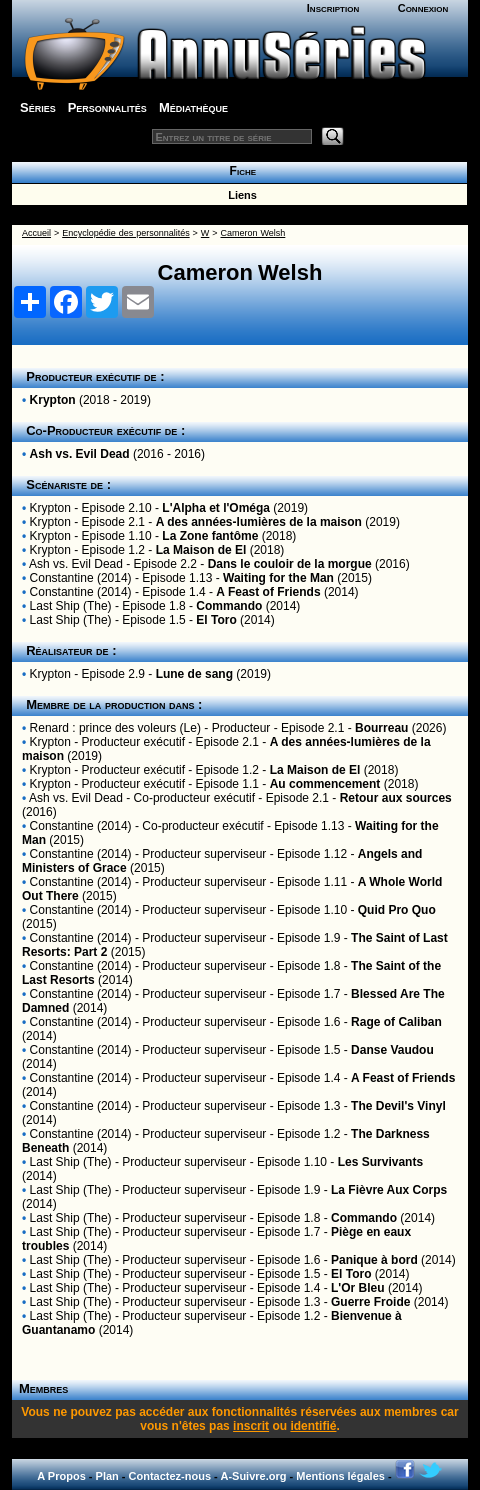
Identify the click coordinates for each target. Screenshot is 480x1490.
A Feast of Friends (268, 592)
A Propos (61, 1476)
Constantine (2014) (81, 578)
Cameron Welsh (253, 233)
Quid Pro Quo (397, 910)
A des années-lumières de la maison (259, 522)
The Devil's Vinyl (398, 1106)
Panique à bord (374, 1260)
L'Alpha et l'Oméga (216, 508)
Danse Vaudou (392, 1050)
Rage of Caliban (396, 1022)
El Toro (216, 620)
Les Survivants (380, 1162)
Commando (229, 606)
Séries (38, 107)
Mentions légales (340, 1476)
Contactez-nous (170, 1476)
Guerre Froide (370, 1302)
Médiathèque (193, 107)
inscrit (251, 1426)
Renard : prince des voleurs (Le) (115, 728)
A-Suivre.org (253, 1476)
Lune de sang (194, 674)
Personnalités (107, 107)
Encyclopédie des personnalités (125, 233)
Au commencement (325, 784)
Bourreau (381, 728)
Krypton (53, 400)
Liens (239, 195)
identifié (313, 1426)
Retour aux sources (396, 798)
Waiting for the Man (278, 578)
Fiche (239, 171)
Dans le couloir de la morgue (290, 564)
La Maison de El (201, 550)
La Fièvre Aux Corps (389, 1190)
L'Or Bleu (358, 1288)
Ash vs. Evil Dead (80, 454)
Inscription (333, 8)
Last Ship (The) (71, 606)
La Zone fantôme (210, 536)
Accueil (36, 233)
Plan (107, 1476)
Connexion (423, 8)
